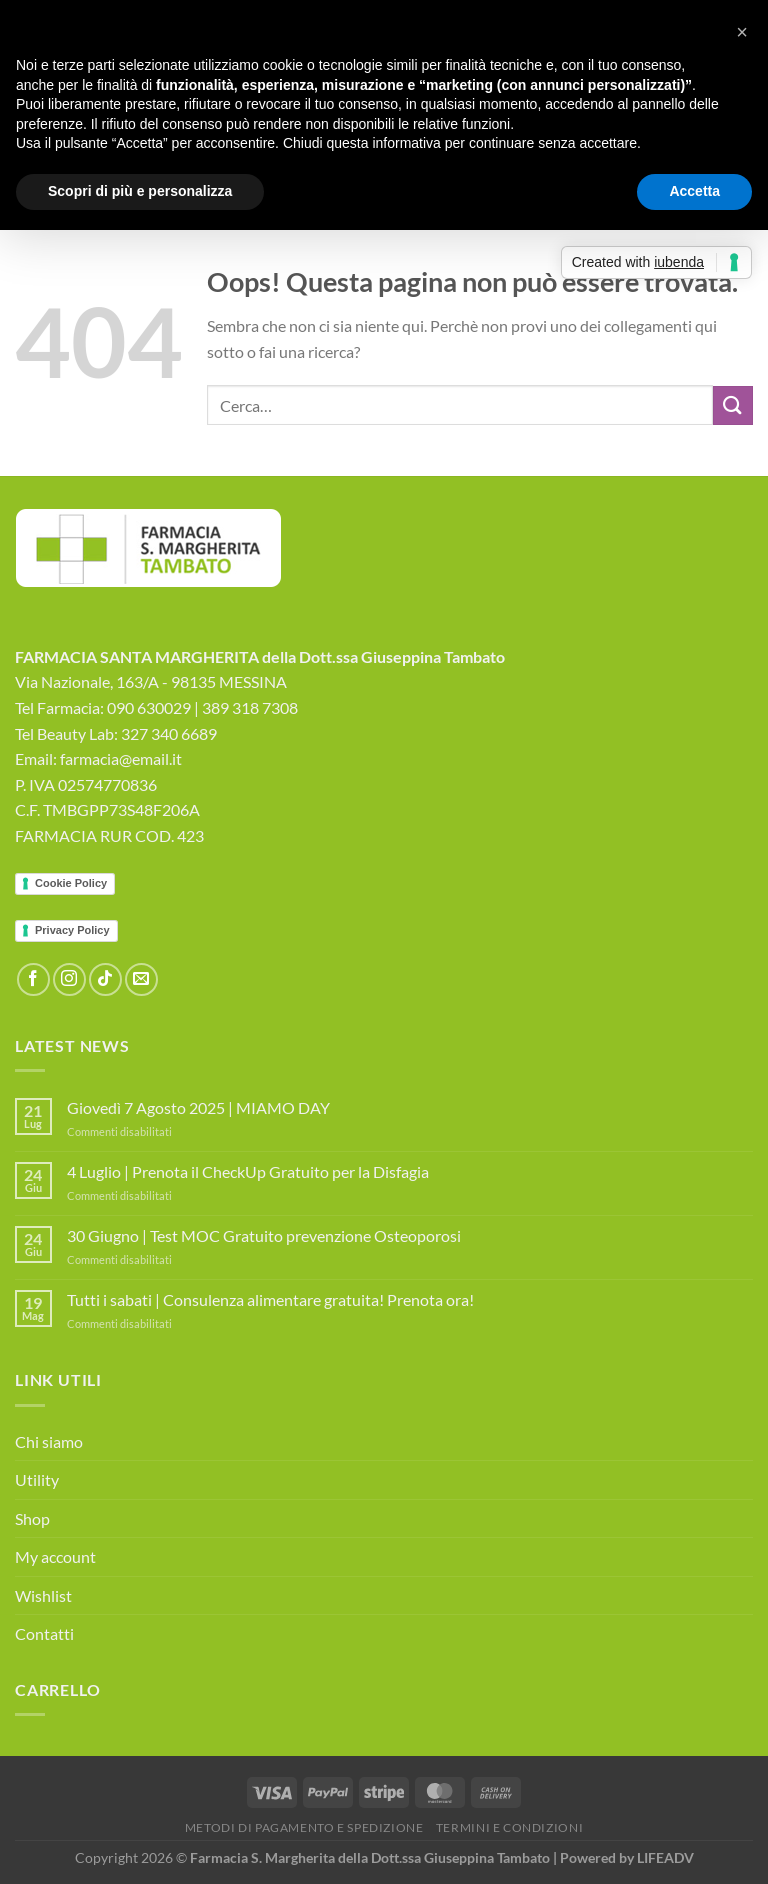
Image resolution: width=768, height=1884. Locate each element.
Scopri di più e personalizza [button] (140, 191)
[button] (742, 32)
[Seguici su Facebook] (33, 979)
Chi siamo (49, 1441)
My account (55, 1556)
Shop (32, 1518)
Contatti (44, 1633)
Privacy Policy (72, 930)
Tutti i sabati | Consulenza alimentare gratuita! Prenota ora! (270, 1299)
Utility (37, 1479)
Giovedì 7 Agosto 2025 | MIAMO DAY (198, 1107)
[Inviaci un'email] (141, 979)
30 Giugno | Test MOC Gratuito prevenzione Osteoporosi (264, 1235)
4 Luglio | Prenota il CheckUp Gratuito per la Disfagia (248, 1171)
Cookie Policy (71, 883)
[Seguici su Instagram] (69, 979)
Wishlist (43, 1595)
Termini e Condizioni (509, 1827)
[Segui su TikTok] (105, 979)
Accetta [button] (694, 191)
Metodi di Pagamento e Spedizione (304, 1827)
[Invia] (733, 405)
